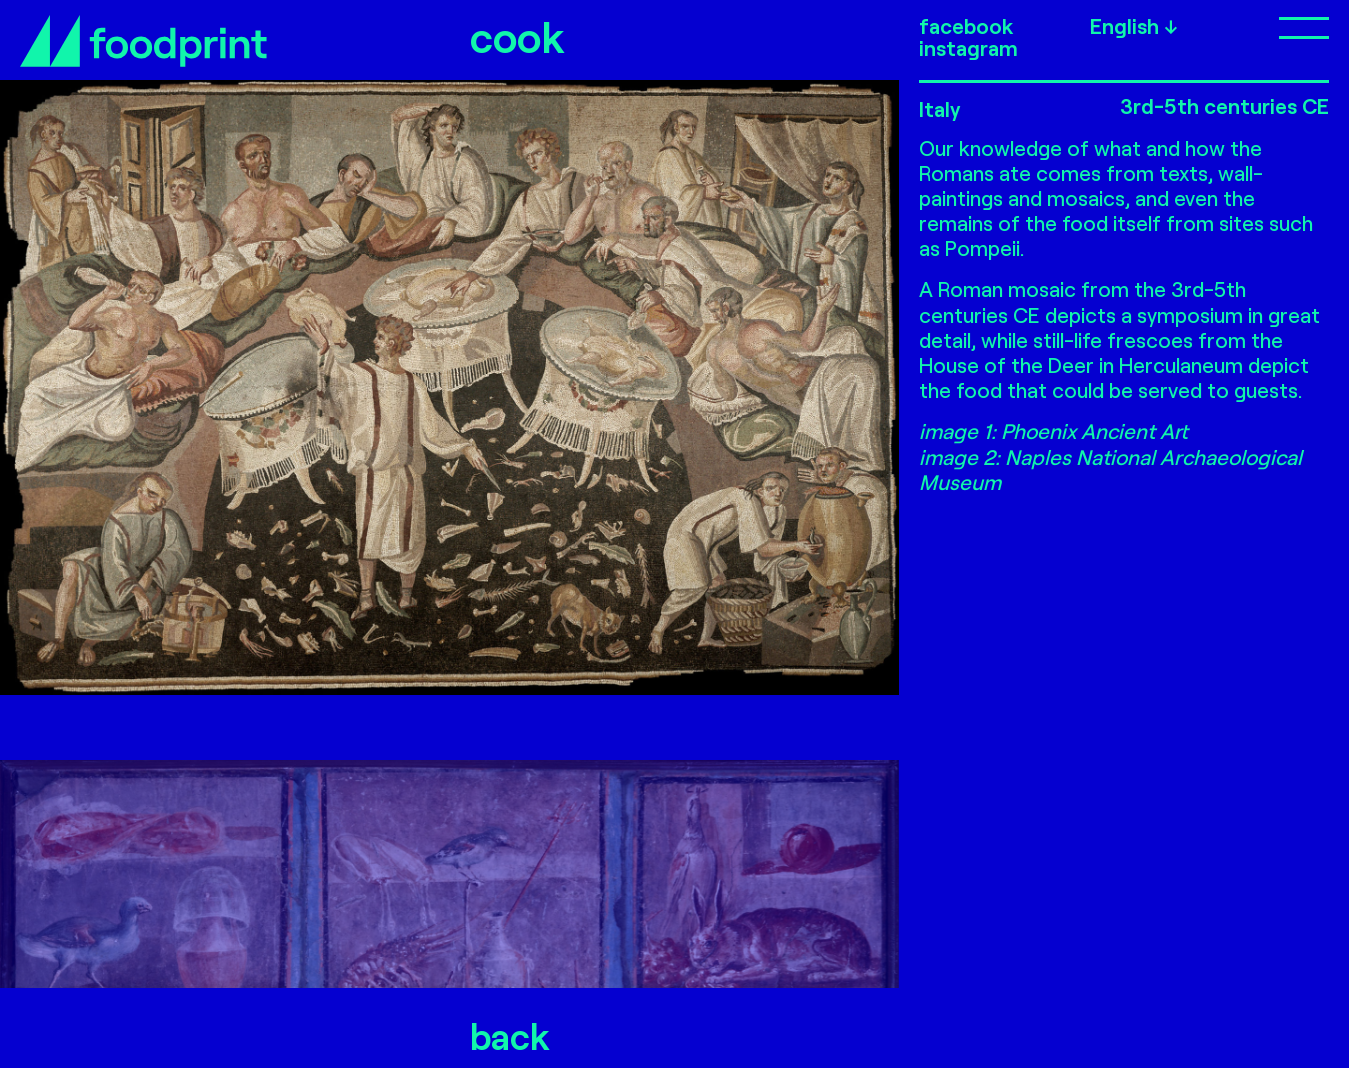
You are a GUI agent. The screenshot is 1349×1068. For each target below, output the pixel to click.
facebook (966, 26)
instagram (968, 48)
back (510, 1035)
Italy (940, 108)
